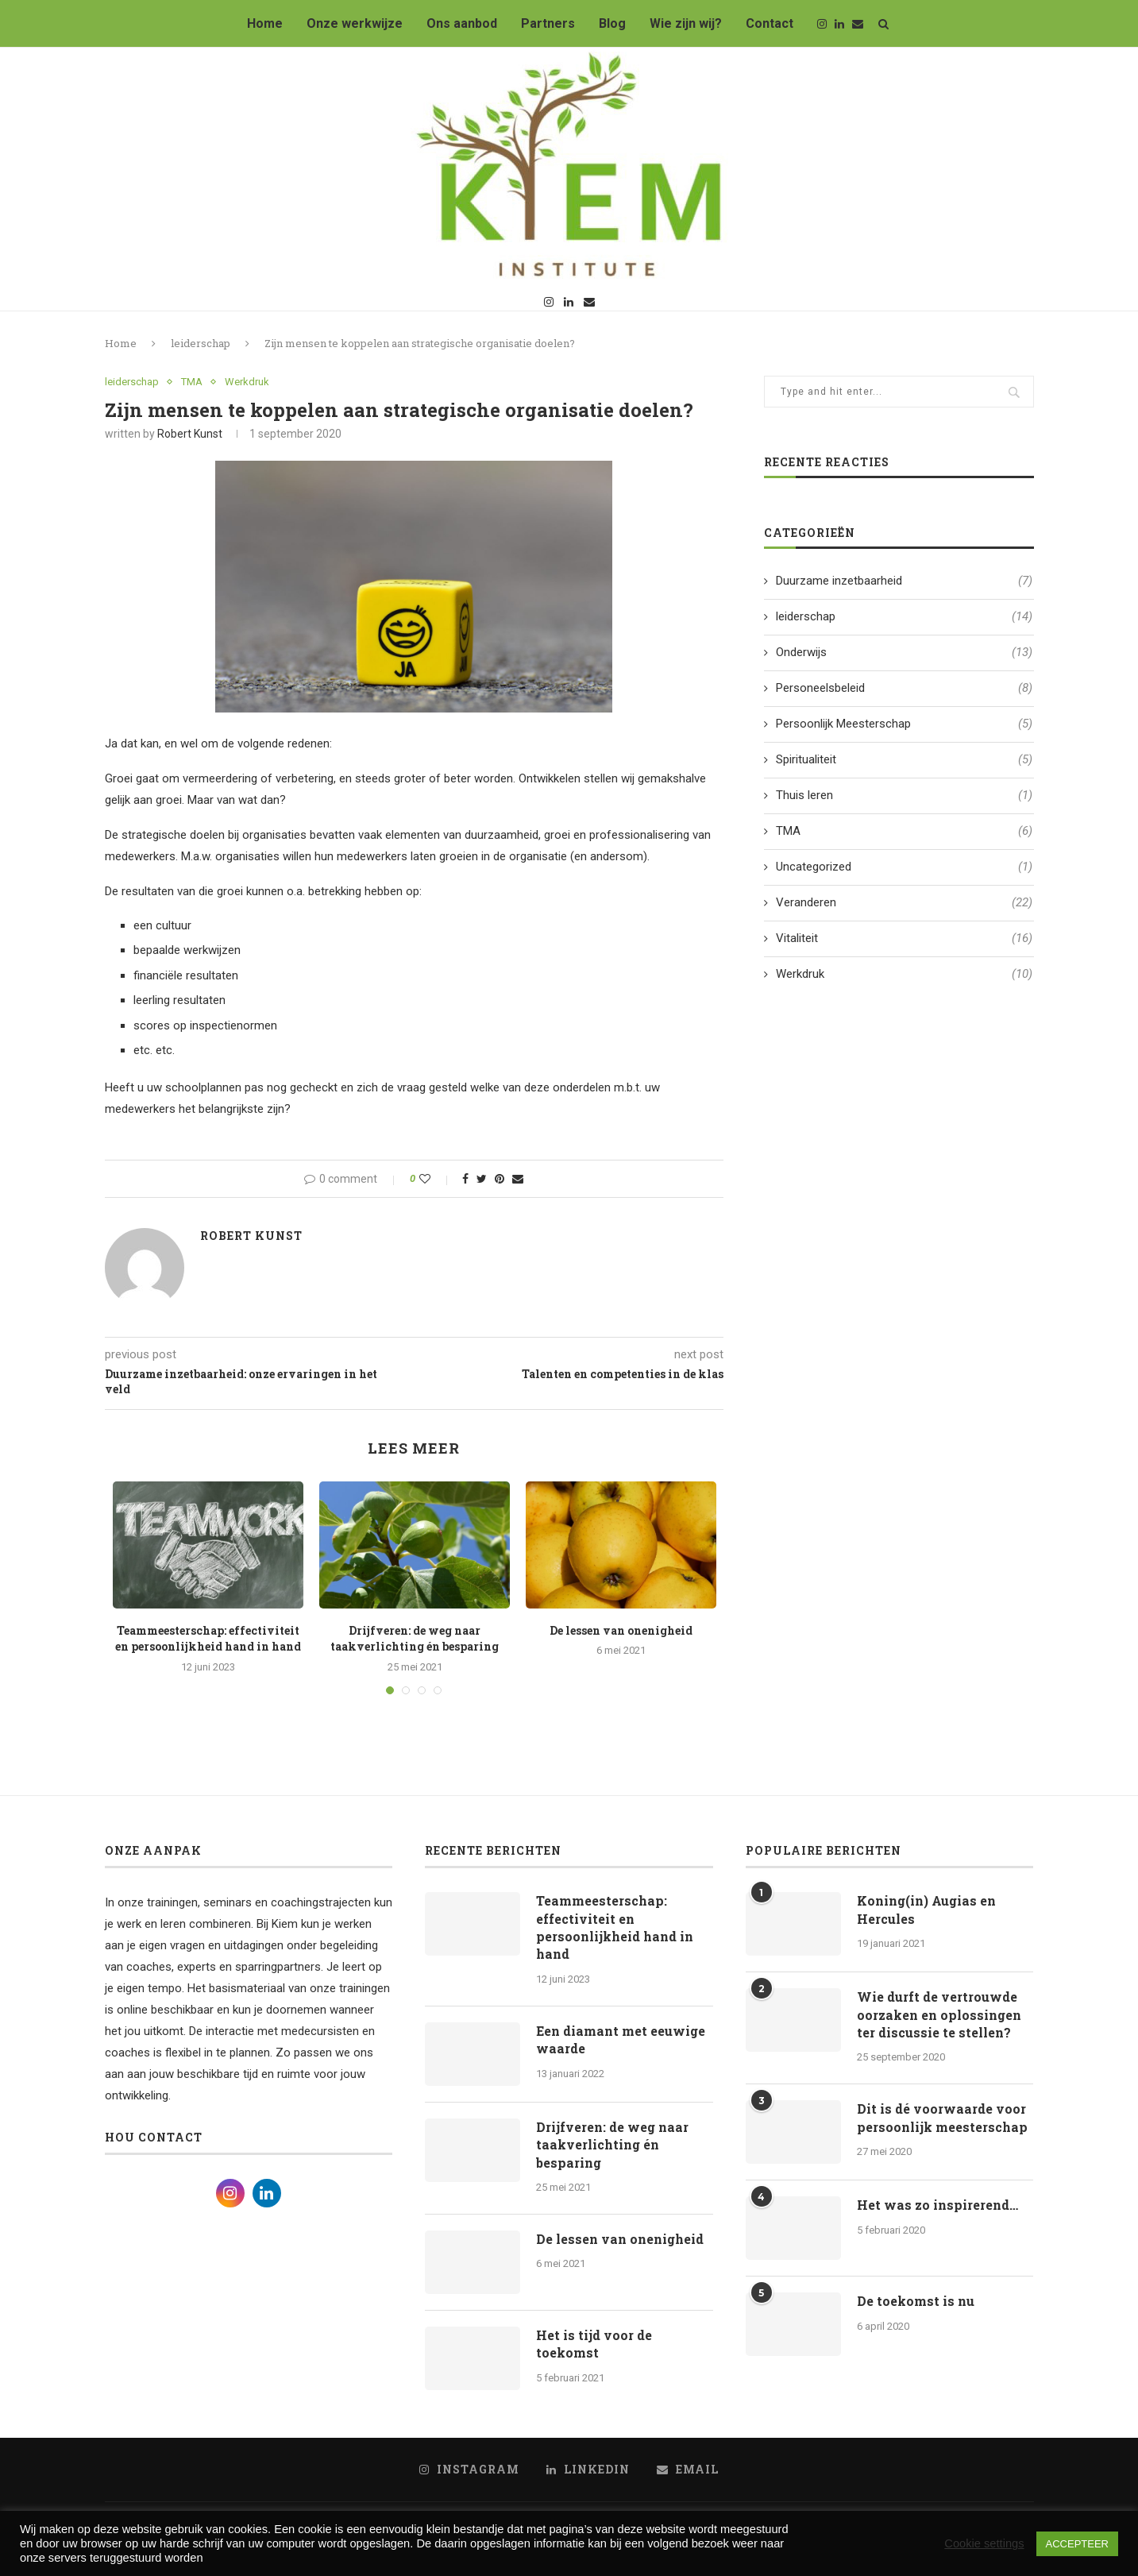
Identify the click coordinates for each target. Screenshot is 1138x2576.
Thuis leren (904, 795)
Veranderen (904, 902)
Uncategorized (904, 867)
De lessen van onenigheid (621, 1630)
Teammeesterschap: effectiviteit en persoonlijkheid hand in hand (208, 1639)
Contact (769, 23)
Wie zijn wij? (686, 23)
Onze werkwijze (355, 23)
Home (265, 23)
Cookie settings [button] (984, 2543)
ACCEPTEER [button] (1077, 2544)
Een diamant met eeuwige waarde (620, 2039)
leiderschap (200, 343)
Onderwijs (904, 652)
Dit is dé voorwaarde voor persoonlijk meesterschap (942, 2117)
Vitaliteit (904, 938)
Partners (548, 23)
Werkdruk (247, 382)
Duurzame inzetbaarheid (904, 581)
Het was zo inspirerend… (937, 2204)
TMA (192, 382)
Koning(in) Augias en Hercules (926, 1909)
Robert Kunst (189, 433)
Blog (612, 23)
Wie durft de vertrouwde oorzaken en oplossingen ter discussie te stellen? (939, 2014)
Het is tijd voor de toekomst (594, 2344)
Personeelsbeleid (904, 688)
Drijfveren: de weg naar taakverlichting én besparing (414, 1639)
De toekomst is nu (915, 2300)
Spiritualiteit (904, 759)
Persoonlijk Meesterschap (904, 724)
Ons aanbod (461, 23)
